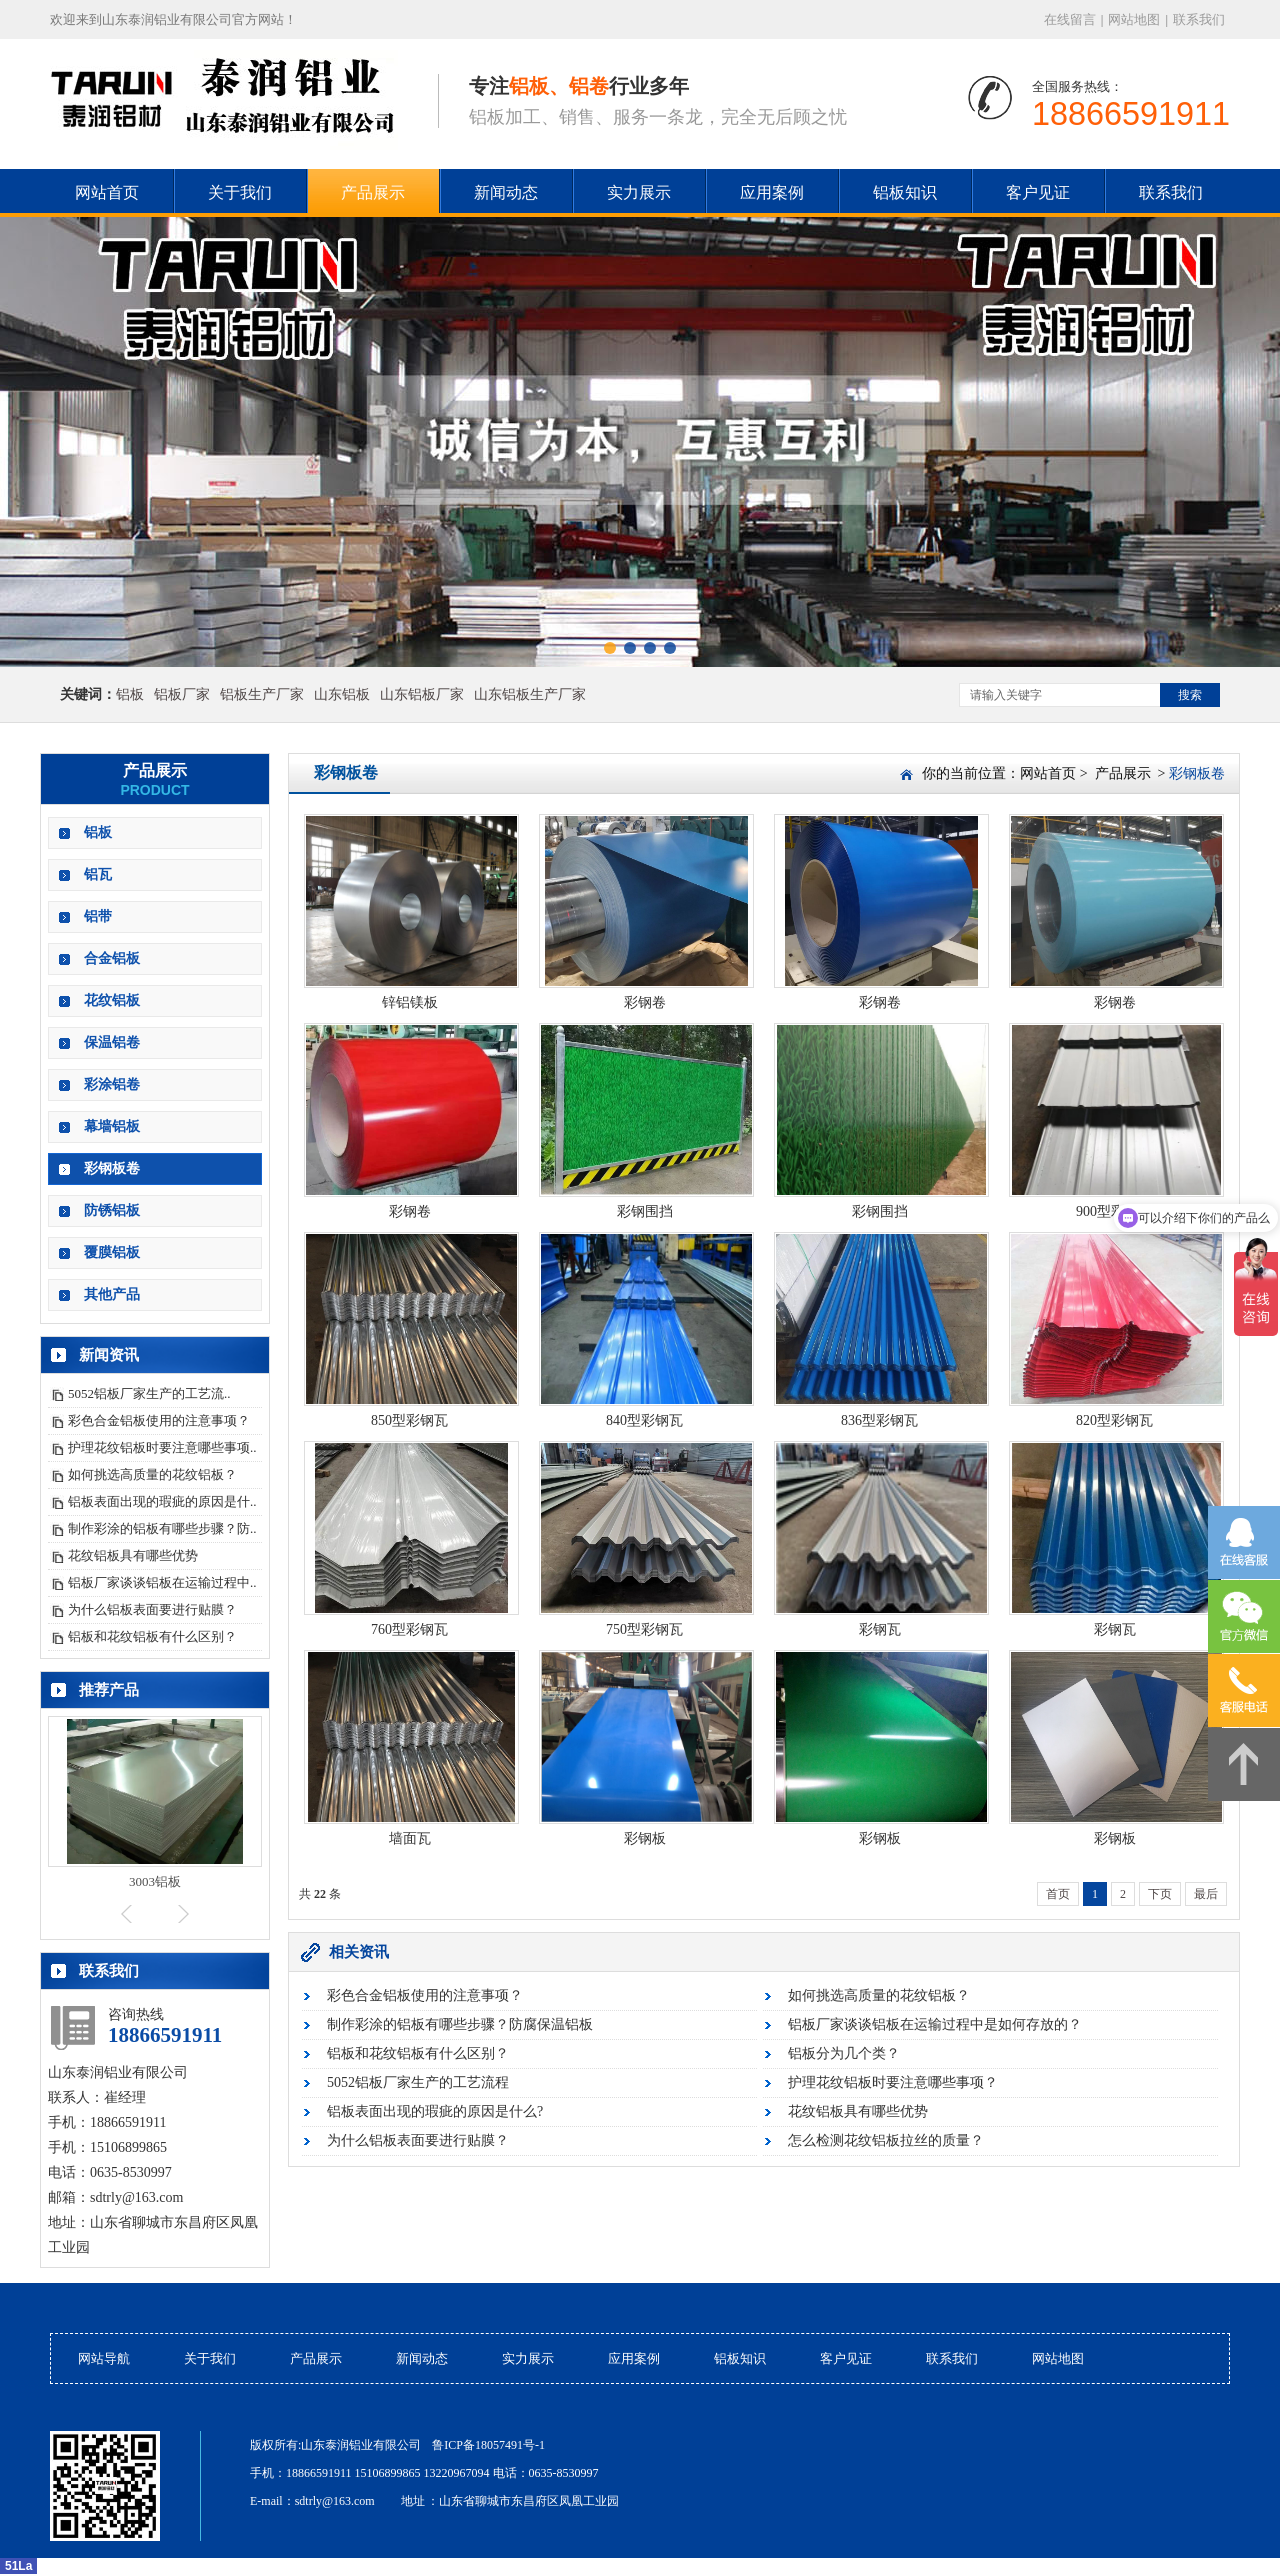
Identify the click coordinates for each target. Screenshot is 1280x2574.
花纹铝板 (112, 1000)
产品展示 (373, 192)
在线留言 (1070, 19)
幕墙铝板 (112, 1126)
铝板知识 (905, 192)
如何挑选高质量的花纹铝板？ (152, 1474)
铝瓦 (98, 874)
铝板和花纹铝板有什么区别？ (152, 1636)
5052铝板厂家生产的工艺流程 (418, 2082)
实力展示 (639, 192)
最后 (1206, 1894)
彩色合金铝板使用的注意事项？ (159, 1420)
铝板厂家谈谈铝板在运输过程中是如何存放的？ (935, 2024)
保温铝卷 (112, 1042)
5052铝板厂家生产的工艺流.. (149, 1393)
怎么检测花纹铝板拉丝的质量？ (886, 2140)
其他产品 (112, 1294)
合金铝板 (112, 958)
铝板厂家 (182, 694)
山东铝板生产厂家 (530, 694)
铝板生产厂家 (262, 694)
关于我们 (240, 192)
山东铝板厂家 (422, 694)
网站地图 (1134, 19)
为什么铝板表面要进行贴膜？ (152, 1609)
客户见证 (1038, 192)
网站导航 (104, 2358)
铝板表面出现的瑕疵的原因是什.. (162, 1501)
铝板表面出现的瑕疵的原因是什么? (435, 2111)
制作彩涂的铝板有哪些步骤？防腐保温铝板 (460, 2024)
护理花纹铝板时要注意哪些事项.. (162, 1447)
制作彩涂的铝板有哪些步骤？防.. (162, 1528)
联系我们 (1199, 19)
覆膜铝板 (112, 1252)
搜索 (1190, 695)
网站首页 (1048, 773)
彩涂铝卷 (112, 1084)
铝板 (130, 694)
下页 (1160, 1894)
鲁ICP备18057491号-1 (488, 2445)
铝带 (98, 916)
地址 (413, 2501)
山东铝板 (342, 694)
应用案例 (772, 192)
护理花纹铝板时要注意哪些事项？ (893, 2082)
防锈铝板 (112, 1210)
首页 (1058, 1894)
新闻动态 (506, 192)
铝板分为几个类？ (844, 2053)
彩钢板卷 (112, 1168)
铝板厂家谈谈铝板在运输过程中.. (162, 1582)
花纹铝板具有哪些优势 (133, 1555)
